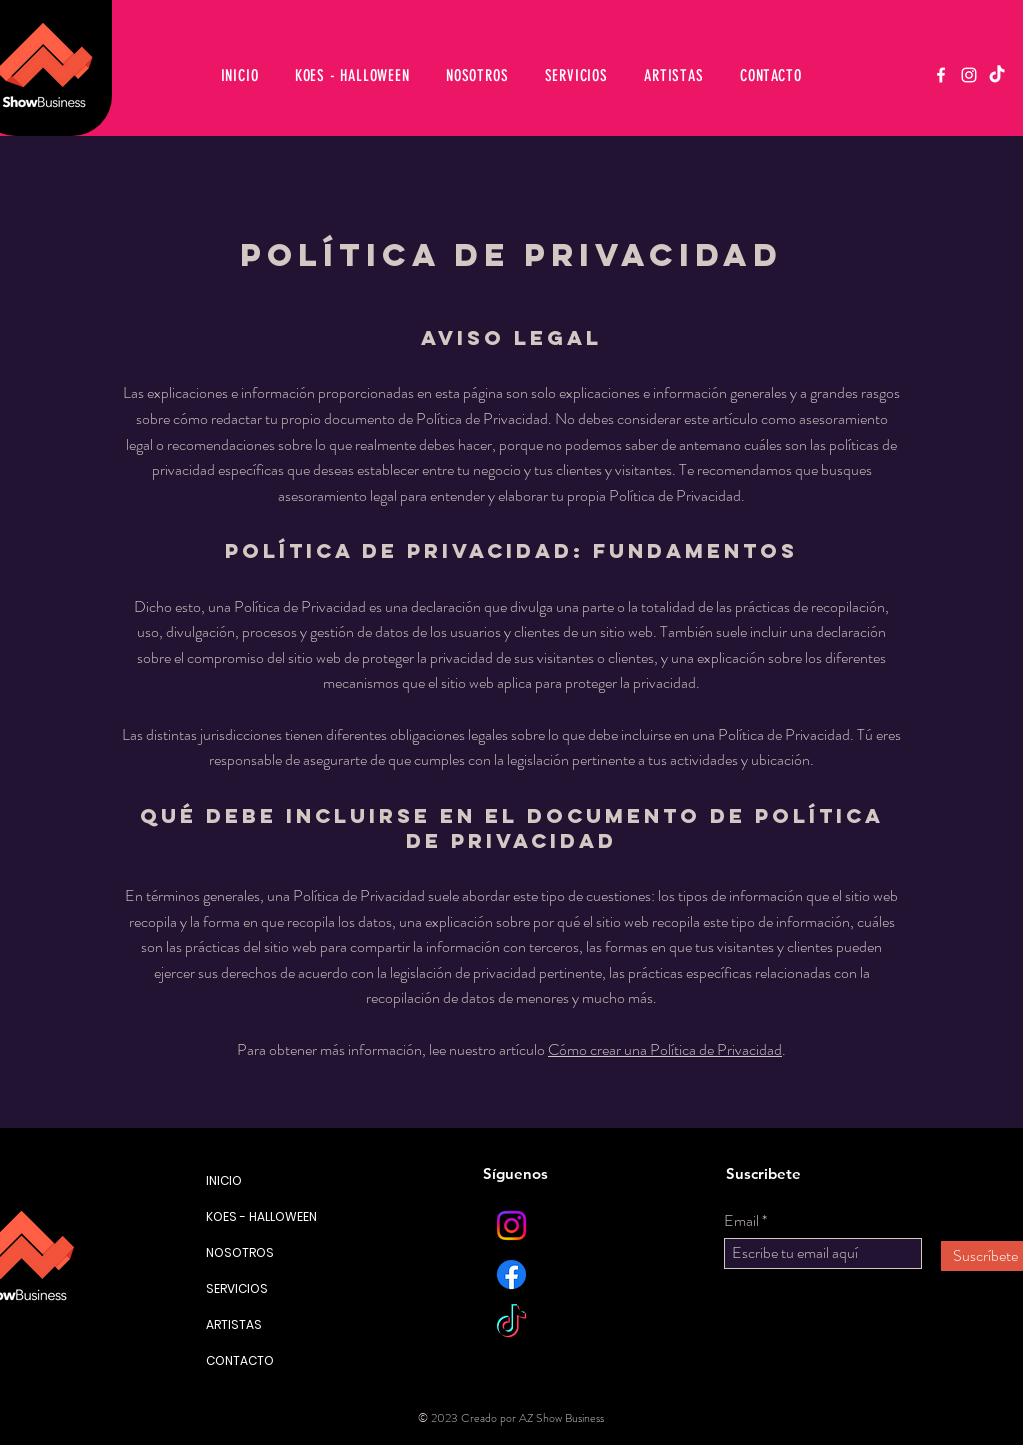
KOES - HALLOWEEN (246, 1216)
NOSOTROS (240, 1252)
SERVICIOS (237, 1288)
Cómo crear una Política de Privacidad (665, 1049)
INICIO (224, 1180)
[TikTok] (997, 75)
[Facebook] (941, 75)
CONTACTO (240, 1360)
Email (741, 1221)
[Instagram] (969, 75)
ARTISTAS (234, 1324)
